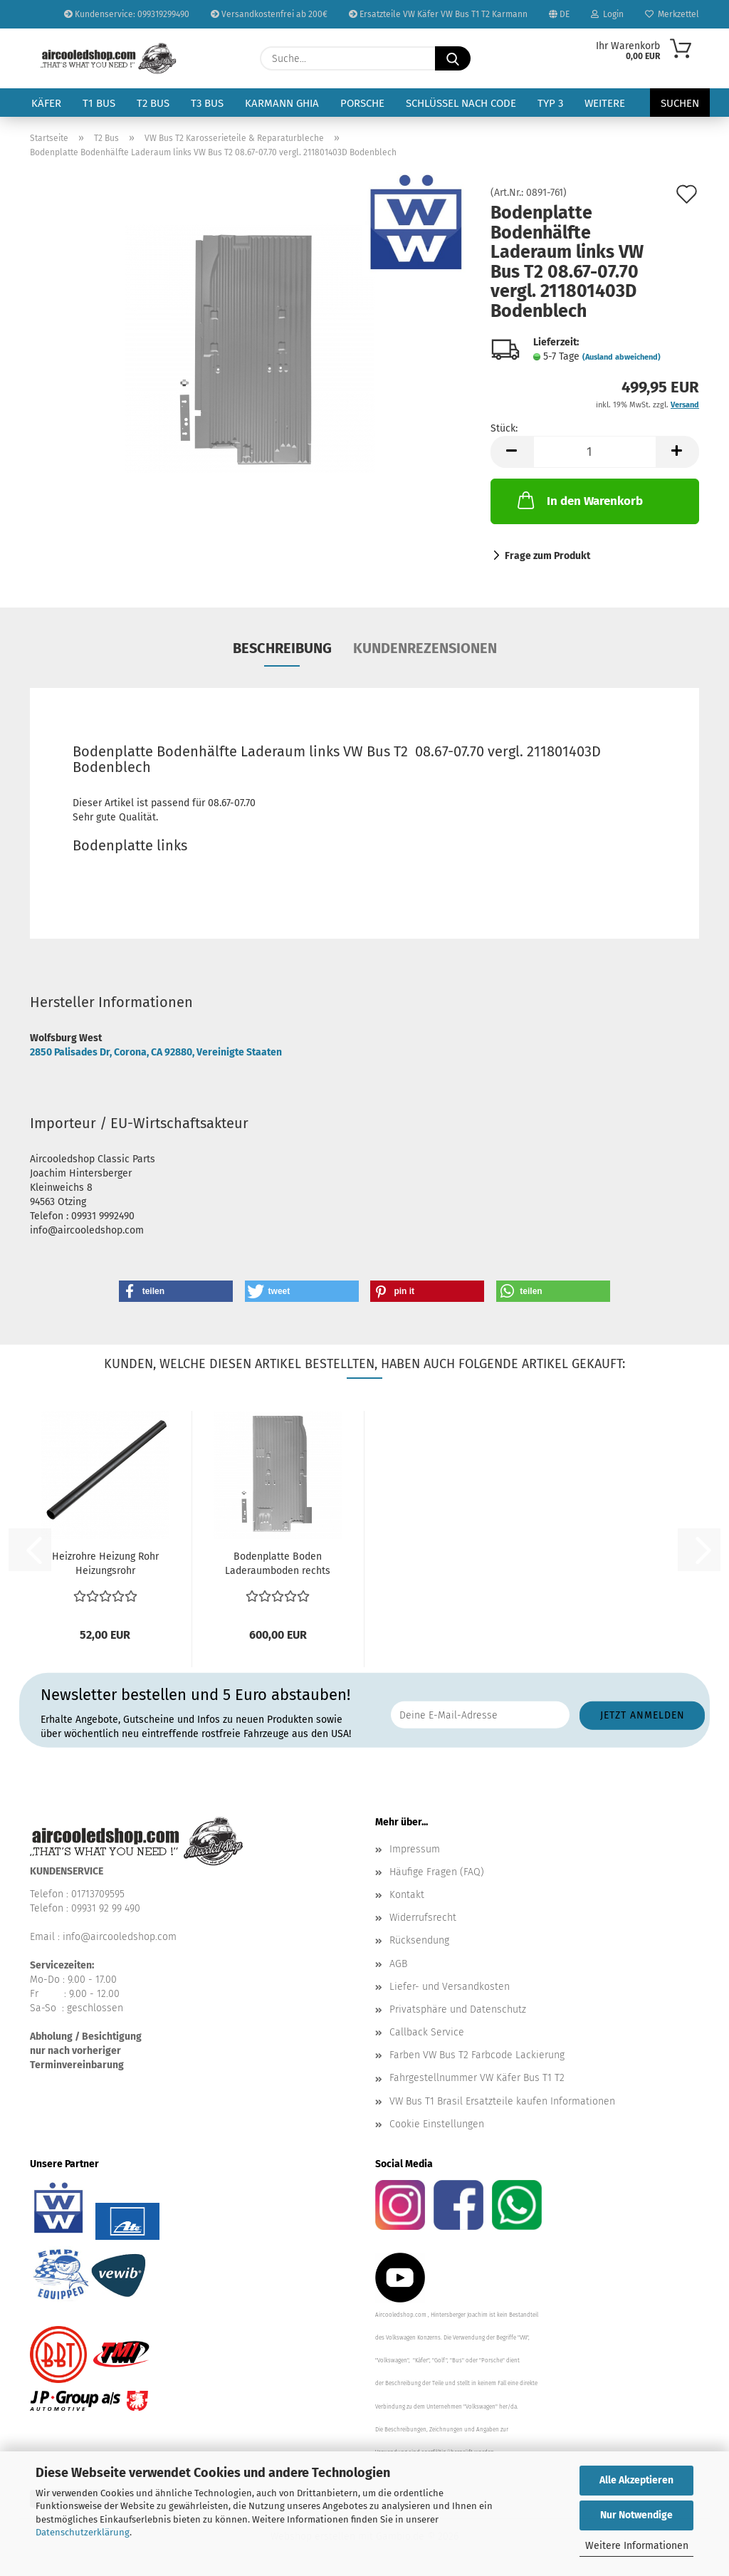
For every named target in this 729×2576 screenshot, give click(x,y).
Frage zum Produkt (547, 556)
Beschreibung (282, 648)
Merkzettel (672, 14)
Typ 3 (550, 103)
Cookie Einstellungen (436, 2124)
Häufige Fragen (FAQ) (436, 1872)
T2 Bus (153, 103)
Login (607, 14)
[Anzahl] (594, 452)
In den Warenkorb (579, 500)
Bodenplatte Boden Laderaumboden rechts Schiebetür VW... (277, 1564)
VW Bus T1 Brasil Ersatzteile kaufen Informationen (502, 2101)
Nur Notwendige (636, 2515)
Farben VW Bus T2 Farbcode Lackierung (477, 2055)
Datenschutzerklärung (83, 2532)
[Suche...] (453, 58)
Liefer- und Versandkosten (449, 1987)
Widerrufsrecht (422, 1918)
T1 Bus (99, 103)
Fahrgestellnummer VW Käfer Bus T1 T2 (477, 2078)
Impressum (414, 1849)
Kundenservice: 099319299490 (126, 14)
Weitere (604, 103)
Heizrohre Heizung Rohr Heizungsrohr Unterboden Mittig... (105, 1564)
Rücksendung (419, 1940)
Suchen (680, 103)
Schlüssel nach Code (461, 103)
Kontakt (406, 1895)
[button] (512, 452)
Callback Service (426, 2032)
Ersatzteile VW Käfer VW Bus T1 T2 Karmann (438, 14)
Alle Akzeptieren (636, 2480)
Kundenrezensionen (425, 648)
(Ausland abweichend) (621, 357)
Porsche (362, 103)
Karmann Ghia (282, 103)
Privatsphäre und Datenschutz (457, 2009)
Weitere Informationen (636, 2546)
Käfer (46, 103)
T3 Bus (207, 103)
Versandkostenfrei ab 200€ (269, 14)
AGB (398, 1964)
